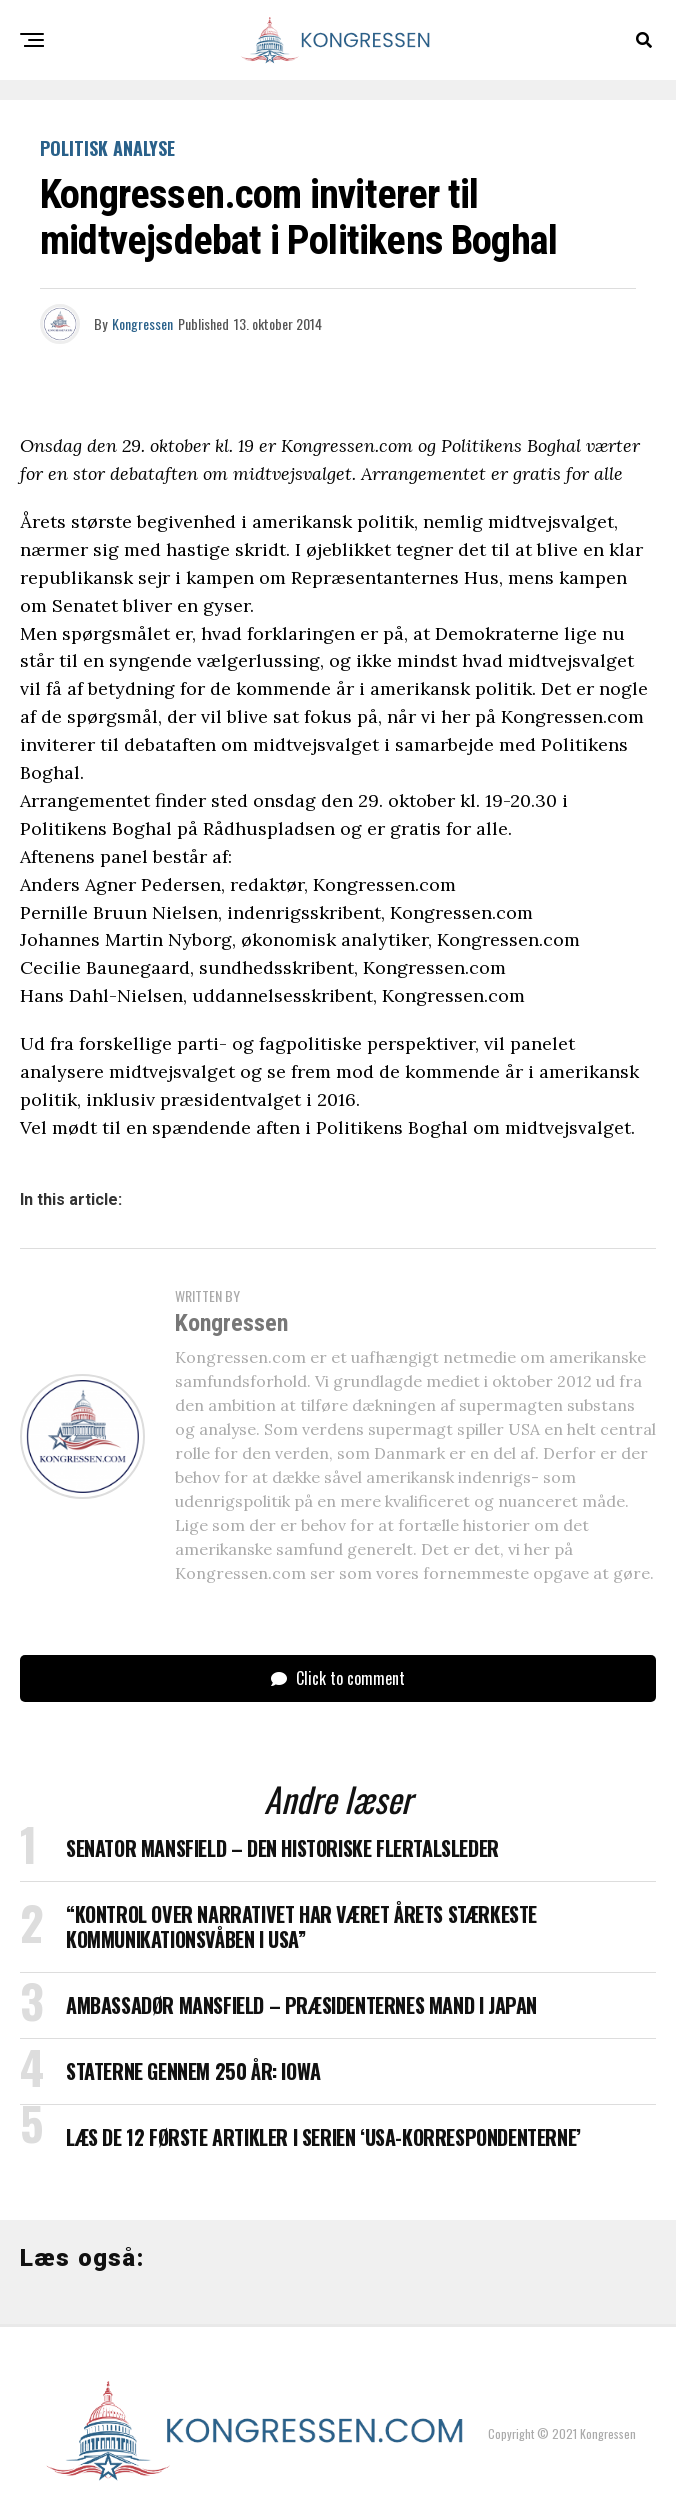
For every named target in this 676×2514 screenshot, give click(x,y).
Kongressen (142, 323)
